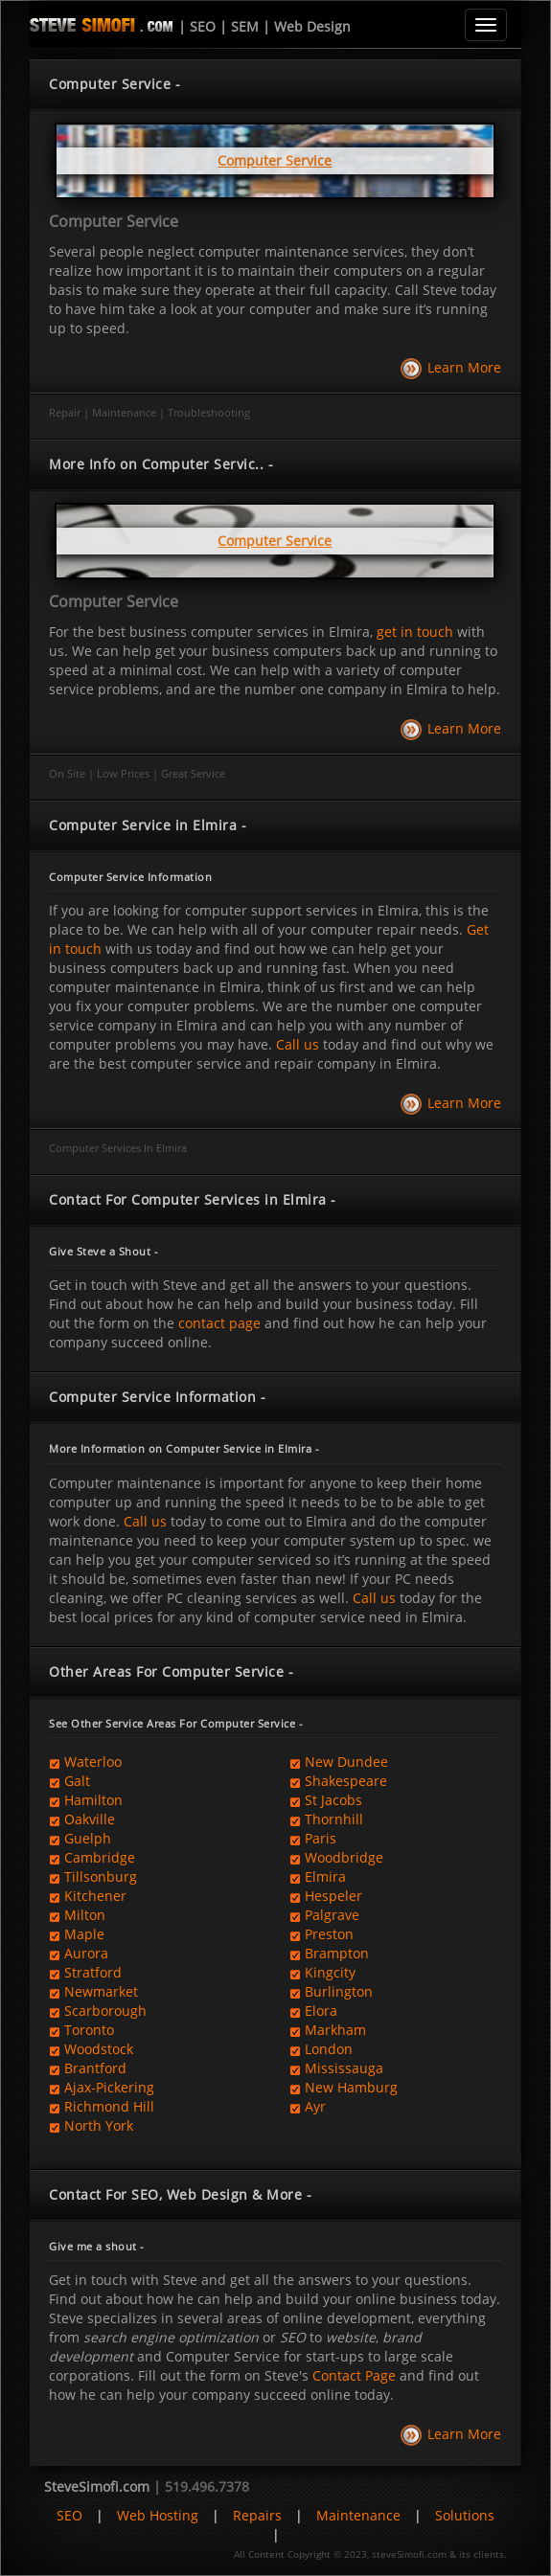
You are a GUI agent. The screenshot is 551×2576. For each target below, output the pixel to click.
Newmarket (101, 1991)
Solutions (464, 2515)
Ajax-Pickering (109, 2087)
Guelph (87, 1838)
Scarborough (105, 2010)
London (329, 2049)
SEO (69, 2515)
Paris (320, 1838)
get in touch (415, 631)
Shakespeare (346, 1781)
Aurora (86, 1953)
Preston (329, 1934)
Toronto (89, 2030)
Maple (84, 1934)
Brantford (95, 2068)
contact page (219, 1323)
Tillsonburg (100, 1876)
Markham (335, 2030)
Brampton (337, 1953)
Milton (84, 1915)
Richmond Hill (109, 2106)
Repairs (257, 2515)
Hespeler (333, 1896)
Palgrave (332, 1915)
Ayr (315, 2106)
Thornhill (334, 1819)
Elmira (325, 1876)
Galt (77, 1781)
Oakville (89, 1819)
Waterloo (93, 1761)
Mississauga (344, 2068)
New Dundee (346, 1761)
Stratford (93, 1972)
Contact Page (354, 2375)
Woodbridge (344, 1857)
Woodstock (98, 2049)
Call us (297, 1044)
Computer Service (113, 221)
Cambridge (99, 1857)
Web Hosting (157, 2515)
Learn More (464, 367)
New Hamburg (351, 2087)
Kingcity (330, 1972)
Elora (321, 2010)
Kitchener (95, 1896)
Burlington (339, 1991)
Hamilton (93, 1800)
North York (98, 2125)
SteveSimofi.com (96, 2486)
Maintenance (358, 2515)
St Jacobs (333, 1800)
